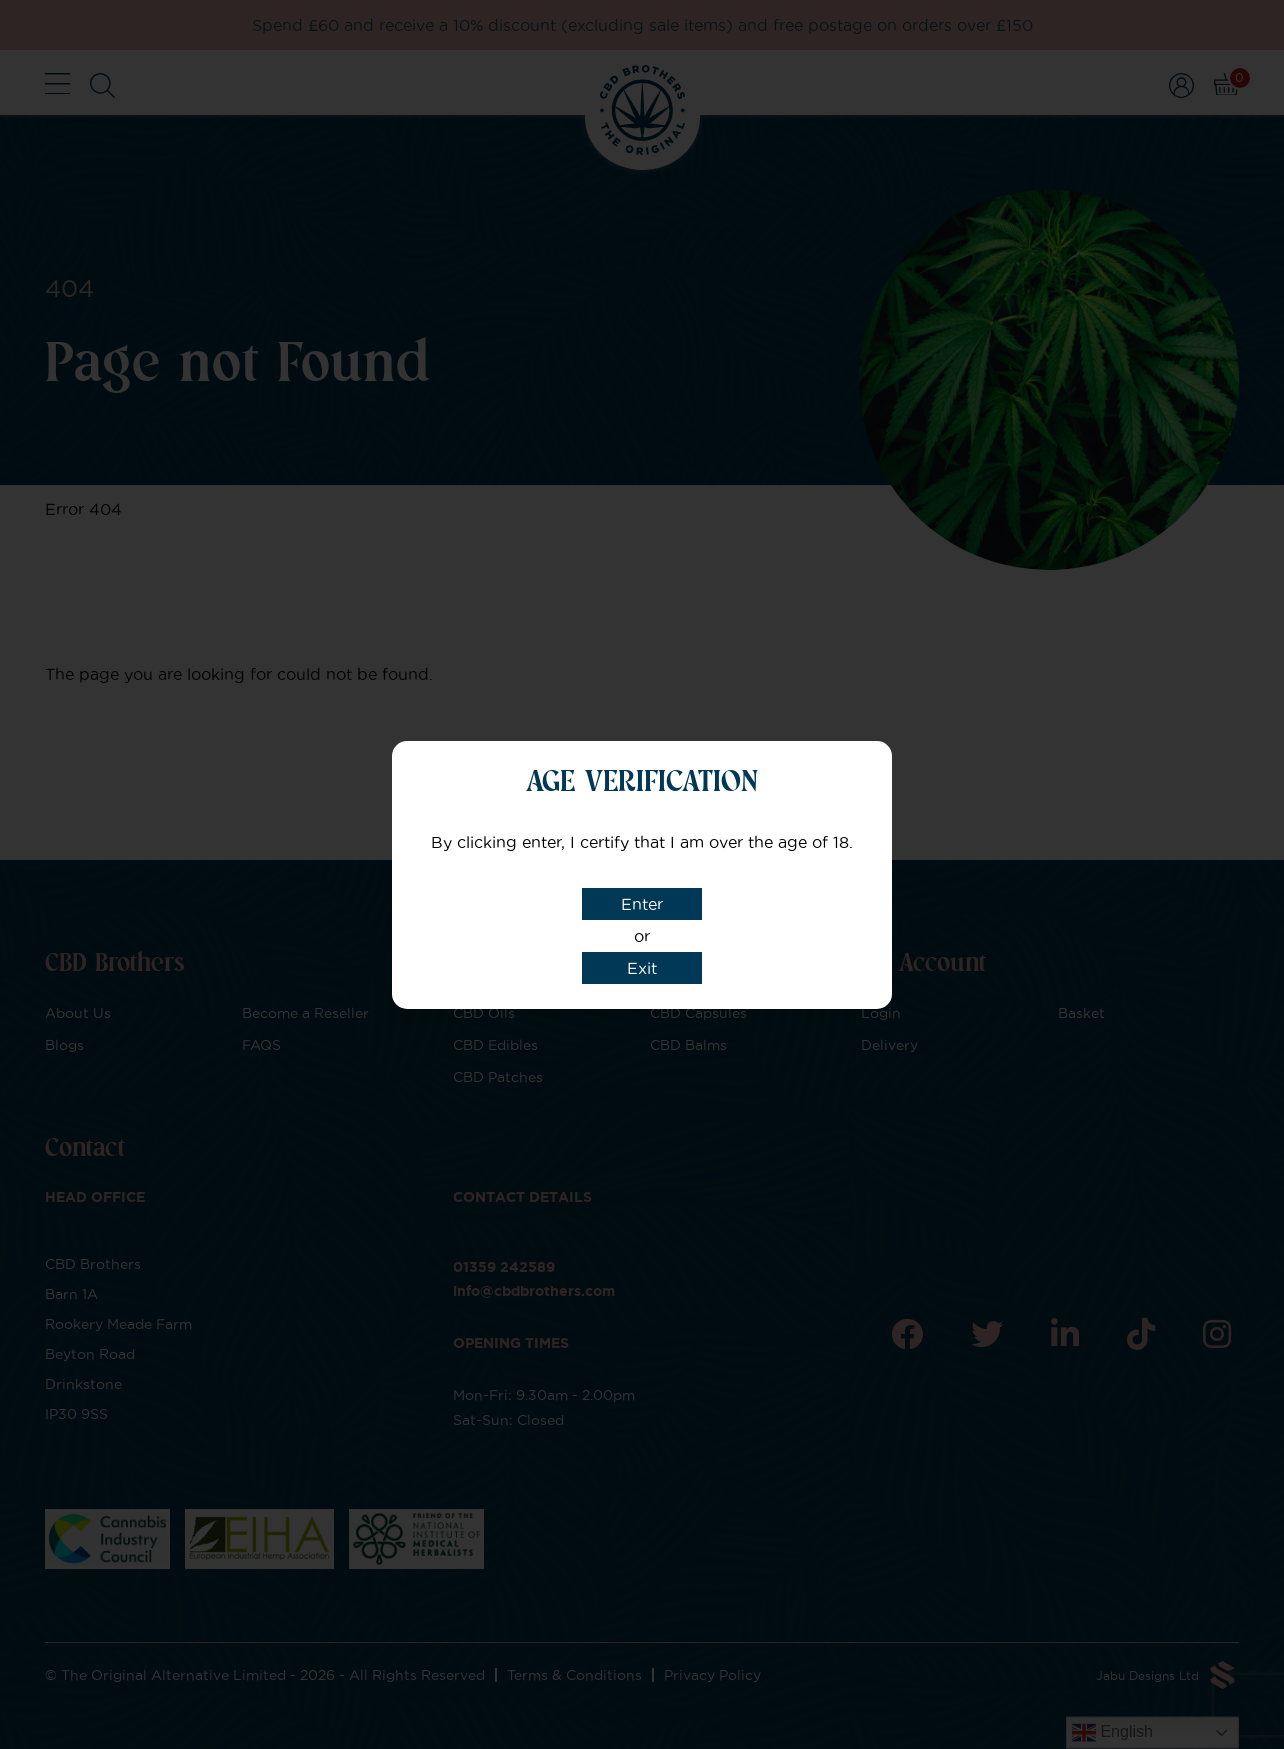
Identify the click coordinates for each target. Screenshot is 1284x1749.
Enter (642, 904)
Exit (642, 968)
